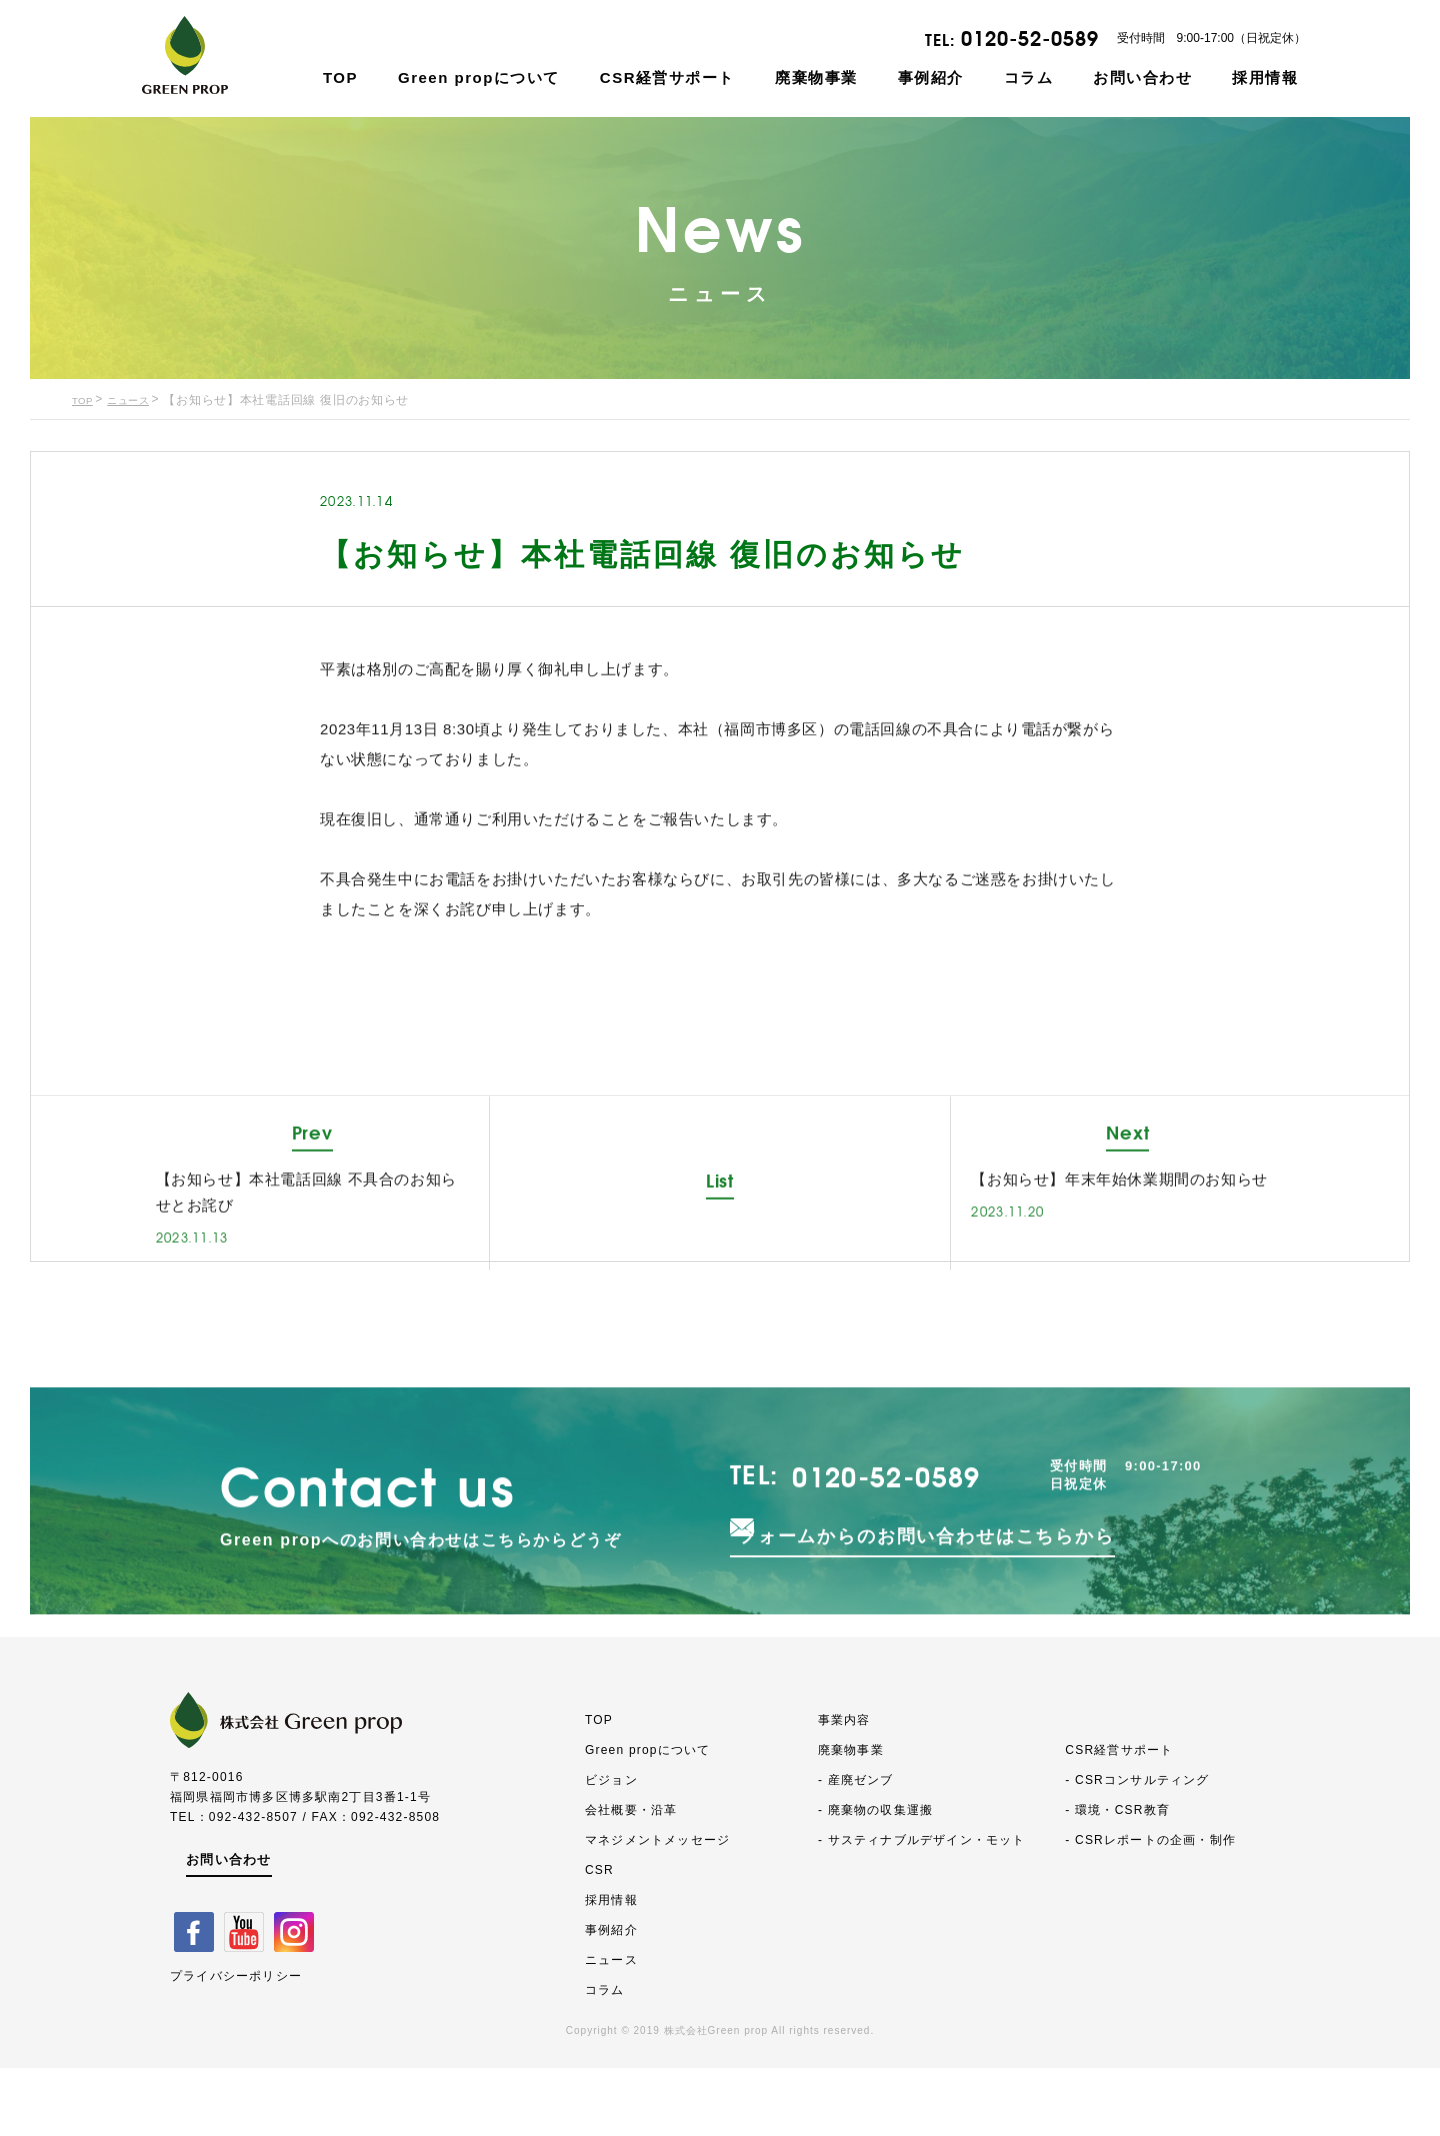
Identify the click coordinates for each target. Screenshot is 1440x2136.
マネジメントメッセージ (657, 1908)
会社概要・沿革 (631, 1878)
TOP (340, 77)
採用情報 (1265, 77)
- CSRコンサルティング (1137, 1848)
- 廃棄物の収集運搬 (875, 1878)
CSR (599, 1938)
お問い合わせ (1142, 77)
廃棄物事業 (816, 77)
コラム (1029, 77)
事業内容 (844, 1788)
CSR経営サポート (667, 77)
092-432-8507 (253, 1885)
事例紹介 (931, 77)
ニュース (138, 401)
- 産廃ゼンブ (856, 1848)
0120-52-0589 (1030, 38)
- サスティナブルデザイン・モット (922, 1908)
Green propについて (479, 77)
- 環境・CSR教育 (1117, 1878)
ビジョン (611, 1848)
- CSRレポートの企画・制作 (1150, 1908)
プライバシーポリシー (236, 2042)
